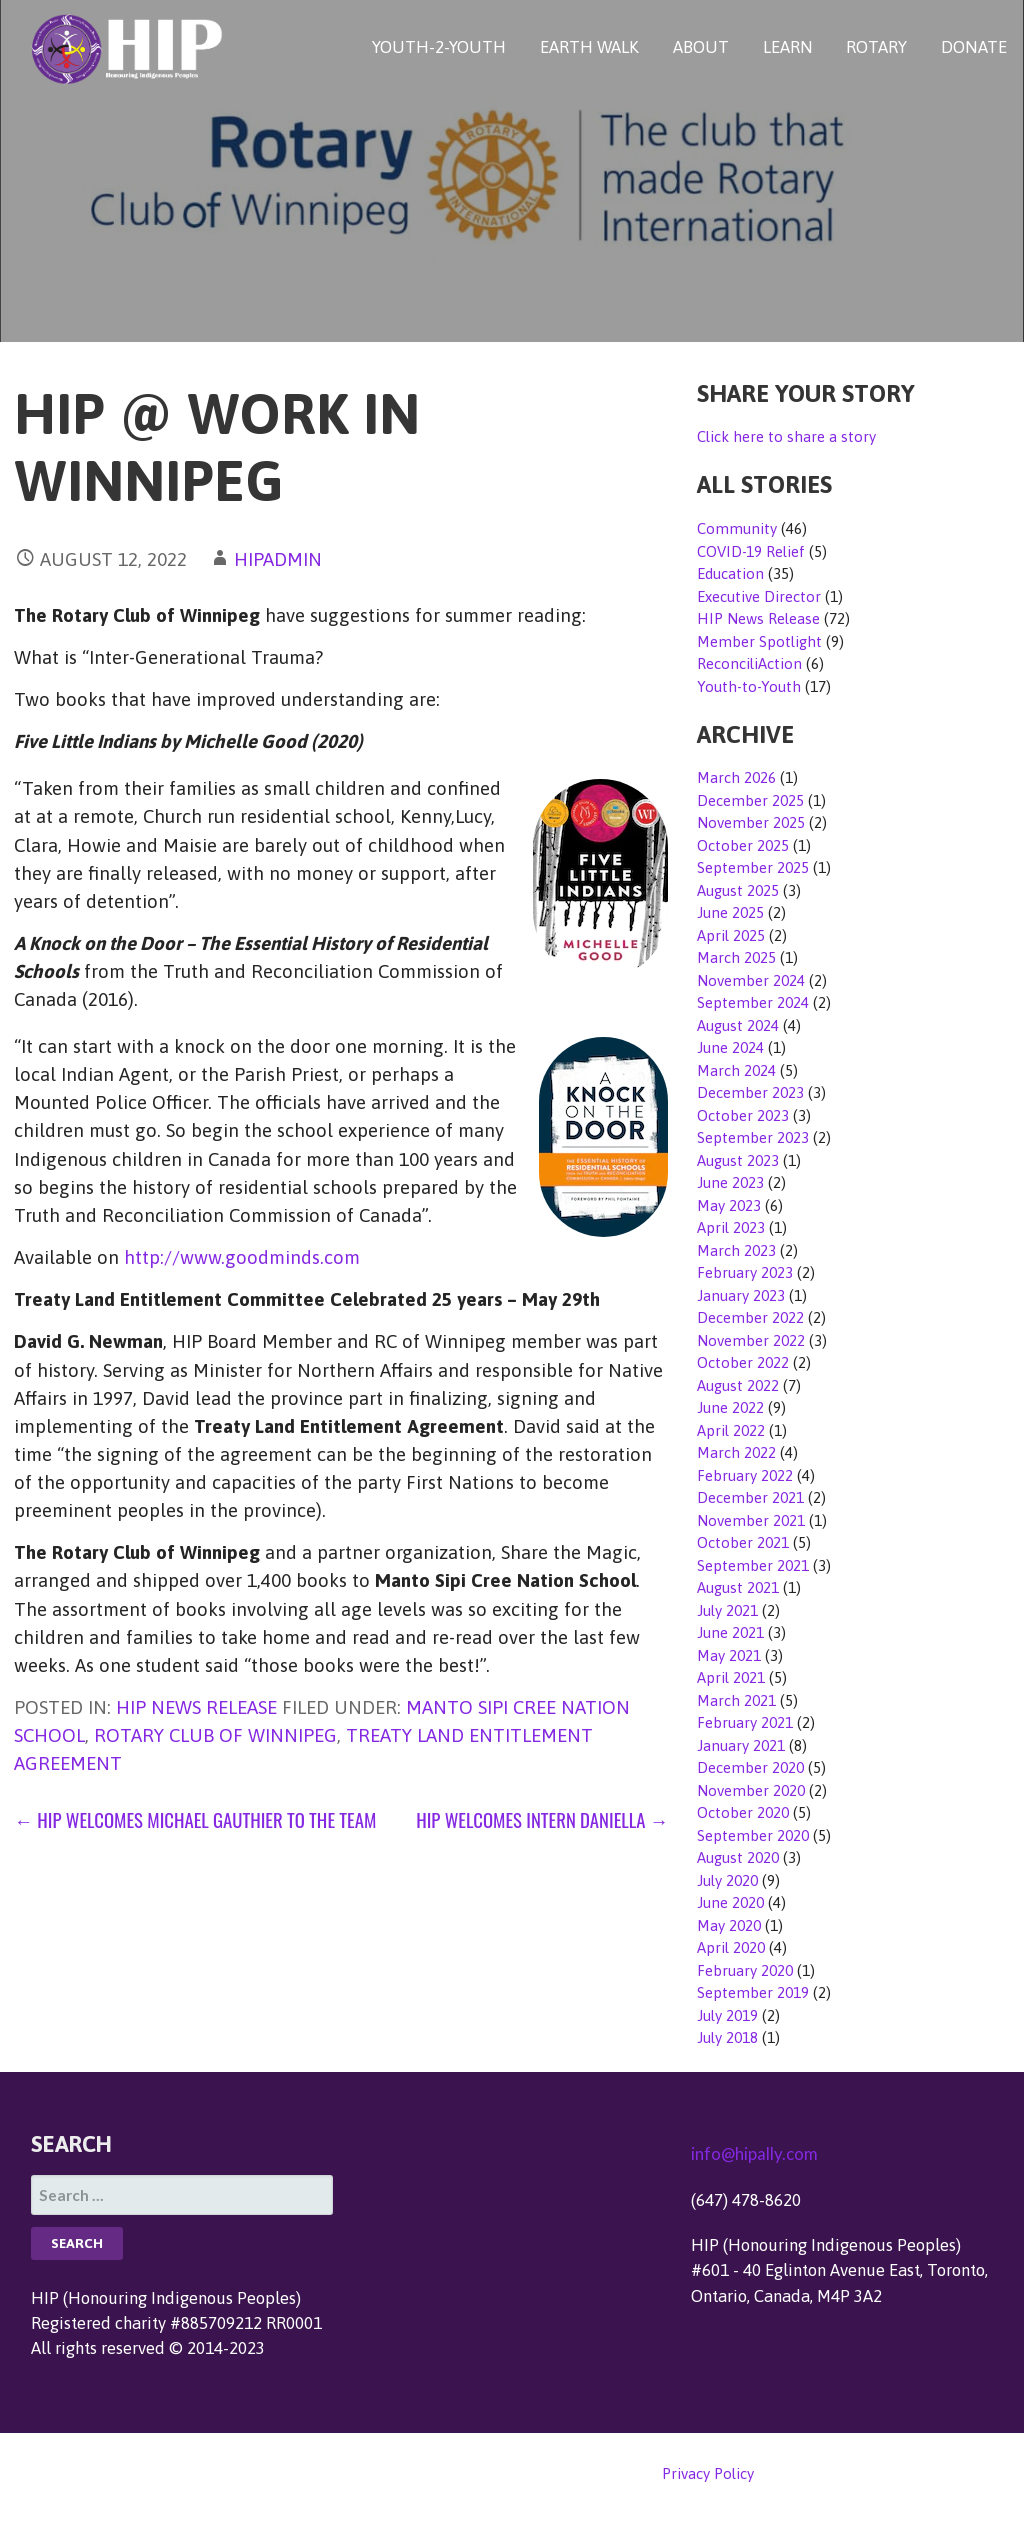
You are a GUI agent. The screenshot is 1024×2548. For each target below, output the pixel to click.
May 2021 (729, 1655)
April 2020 (731, 1947)
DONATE (974, 47)
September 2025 (753, 867)
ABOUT (701, 47)
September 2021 (753, 1565)
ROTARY (876, 47)
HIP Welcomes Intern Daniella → (542, 1819)
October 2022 (743, 1362)
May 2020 (729, 1925)
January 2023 (741, 1295)
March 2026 (736, 777)
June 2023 (730, 1182)
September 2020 (753, 1835)
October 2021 (743, 1542)
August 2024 (738, 1025)
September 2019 (753, 1992)
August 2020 (738, 1857)
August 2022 (738, 1385)
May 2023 (729, 1205)
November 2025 (751, 822)
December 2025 (750, 800)
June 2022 (730, 1407)
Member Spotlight (759, 641)
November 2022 (751, 1340)
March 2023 (736, 1250)
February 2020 (745, 1970)
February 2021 (745, 1722)
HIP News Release (196, 1707)
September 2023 (753, 1137)
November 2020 (751, 1790)
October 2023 (743, 1115)
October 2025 (743, 845)
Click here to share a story (786, 436)
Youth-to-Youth (749, 686)
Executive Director (759, 596)
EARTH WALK (589, 47)
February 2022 (745, 1475)
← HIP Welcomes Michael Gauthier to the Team (195, 1819)
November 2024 (751, 980)
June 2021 (730, 1632)
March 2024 (736, 1070)
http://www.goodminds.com (242, 1257)
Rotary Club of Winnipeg (215, 1735)
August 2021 (738, 1587)
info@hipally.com (754, 2153)
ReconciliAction (749, 663)
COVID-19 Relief (751, 551)
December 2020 (750, 1767)
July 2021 (727, 1610)
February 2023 (745, 1272)
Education (730, 573)
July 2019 (727, 2015)
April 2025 (731, 935)
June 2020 (730, 1902)
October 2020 (743, 1812)
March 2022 (736, 1452)
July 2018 (727, 2037)
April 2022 (731, 1430)
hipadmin (278, 559)
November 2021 (751, 1520)
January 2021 (741, 1745)
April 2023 (731, 1227)
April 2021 (731, 1677)
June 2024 (730, 1047)
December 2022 (750, 1317)
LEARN (788, 47)
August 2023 (738, 1160)
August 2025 (738, 890)
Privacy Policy (708, 2473)
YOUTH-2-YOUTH (439, 47)
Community (737, 528)
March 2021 (736, 1700)
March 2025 (736, 957)
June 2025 (730, 912)
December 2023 (750, 1092)
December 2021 (750, 1497)
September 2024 (753, 1002)
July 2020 (727, 1880)
